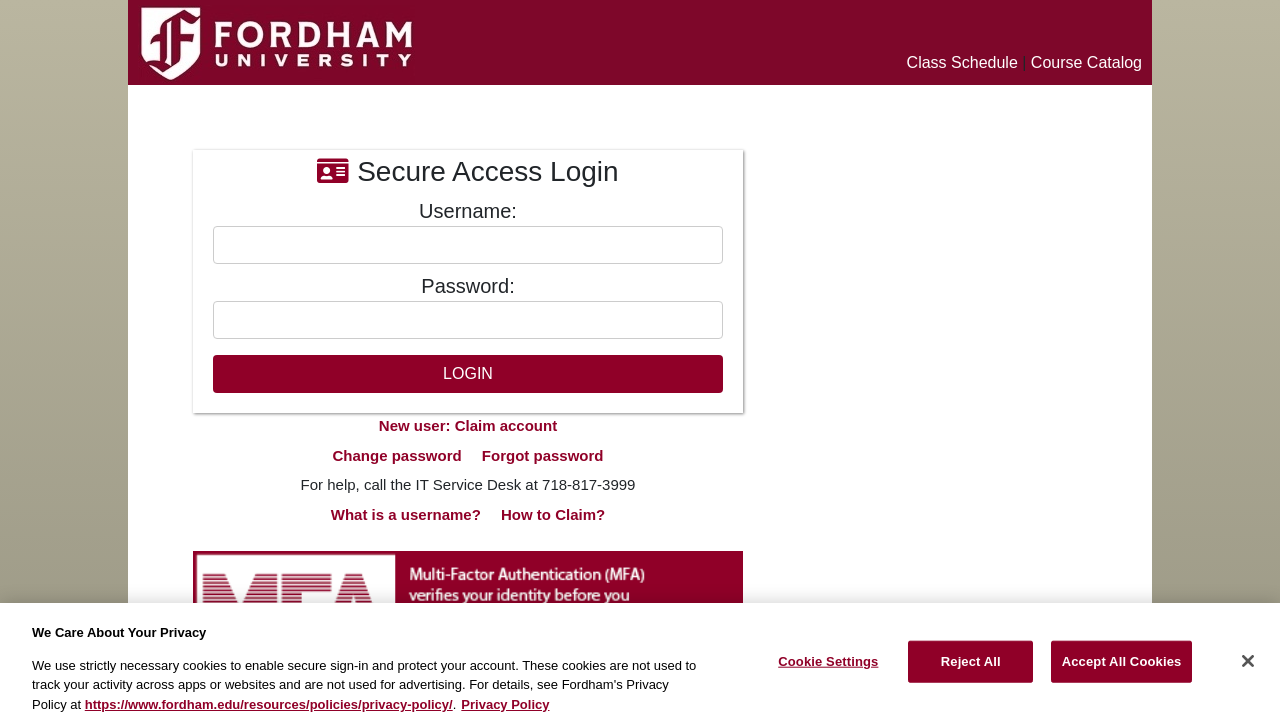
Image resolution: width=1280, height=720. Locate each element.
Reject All (971, 670)
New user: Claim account (468, 425)
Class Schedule (962, 62)
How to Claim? (553, 514)
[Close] (1248, 670)
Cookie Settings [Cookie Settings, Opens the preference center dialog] (828, 670)
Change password (396, 455)
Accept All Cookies (1122, 670)
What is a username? (406, 514)
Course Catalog (1086, 62)
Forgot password (543, 455)
